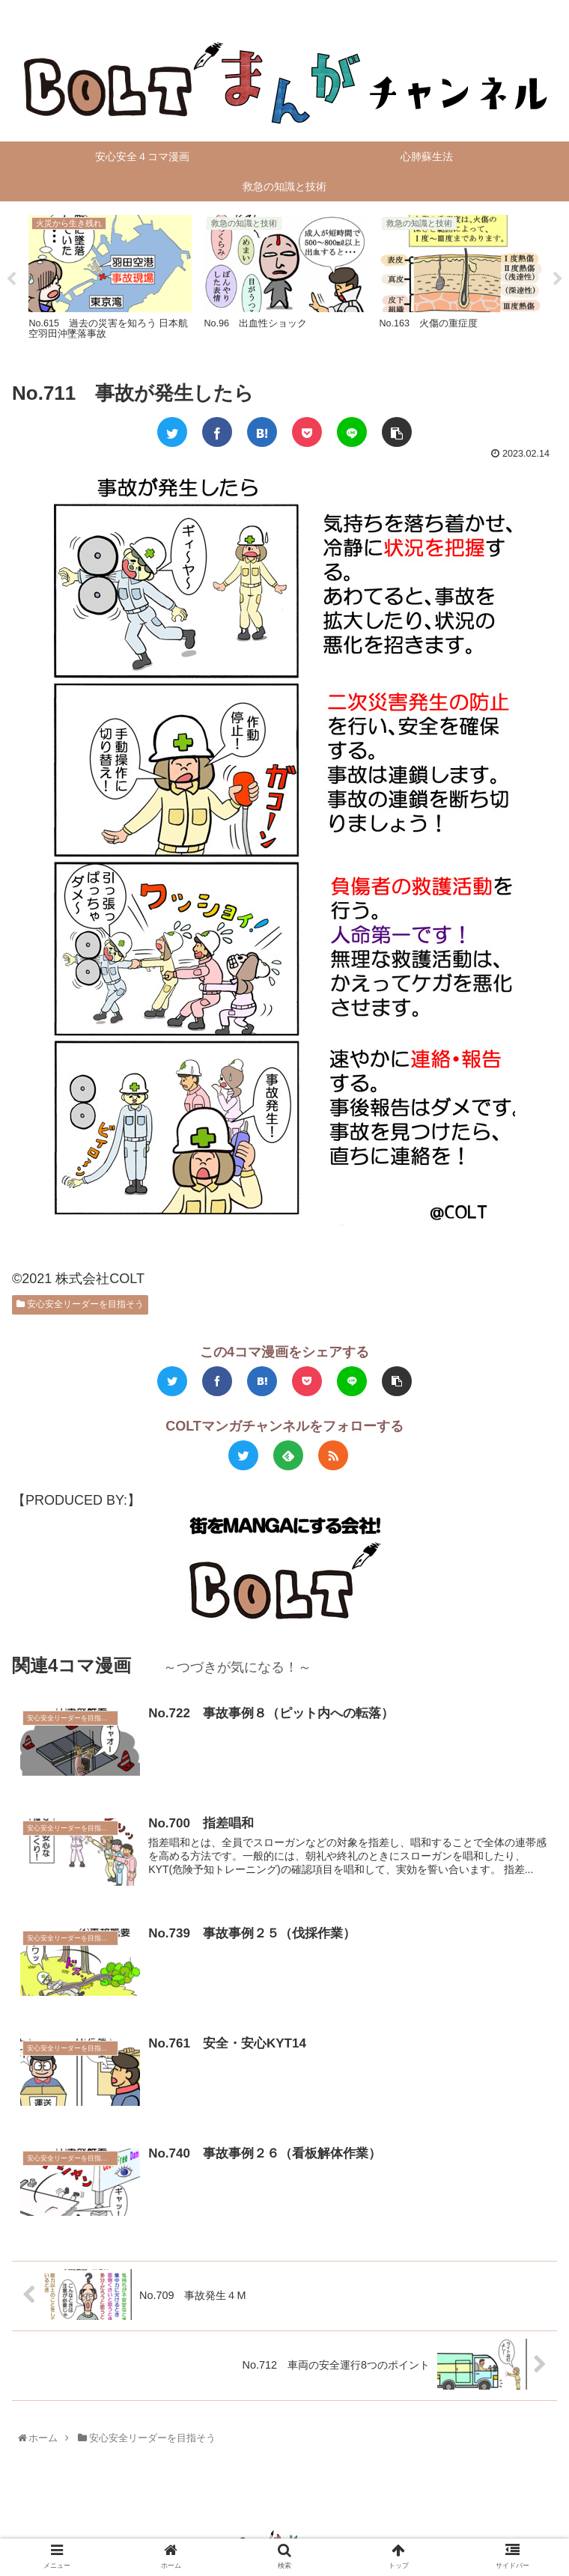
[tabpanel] (182, 266)
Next (557, 268)
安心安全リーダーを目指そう (80, 1283)
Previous (11, 268)
